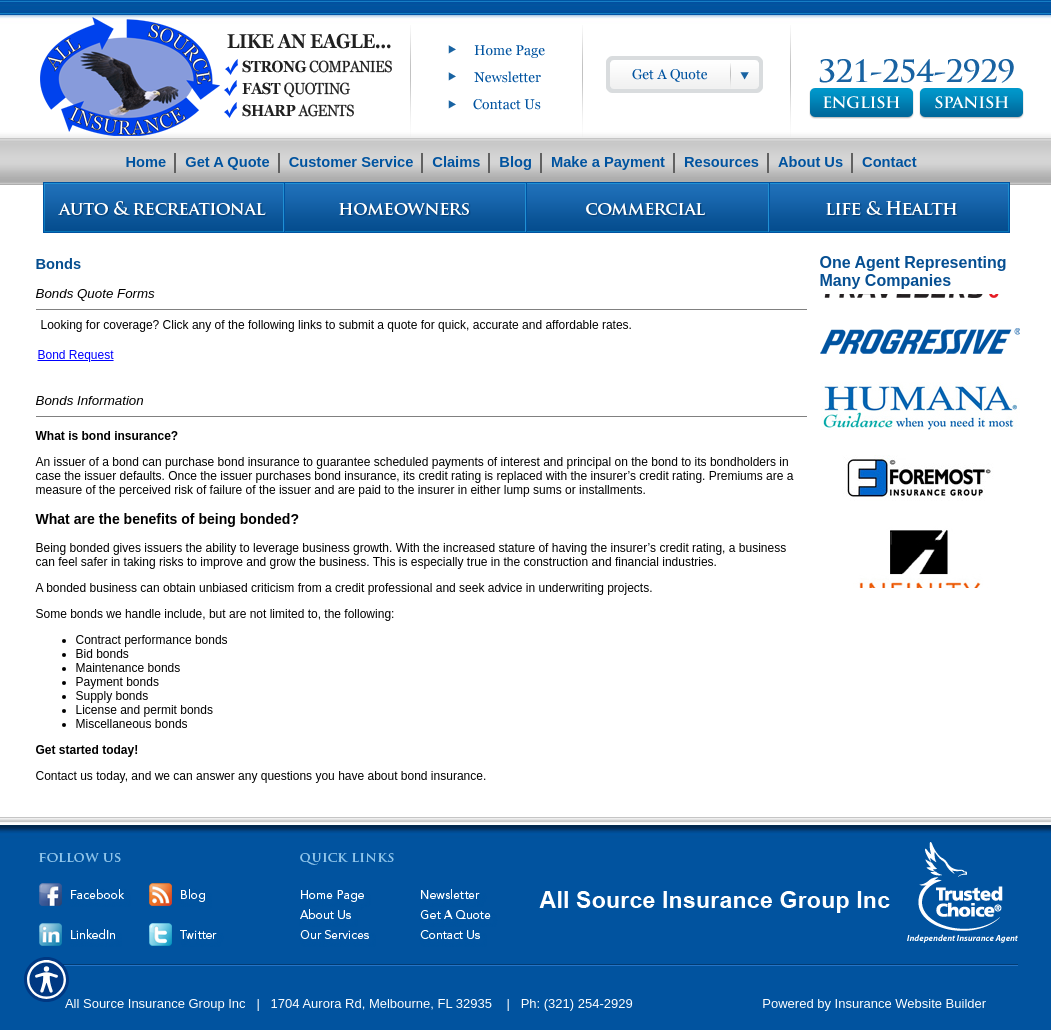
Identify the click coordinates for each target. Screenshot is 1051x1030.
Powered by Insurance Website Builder (874, 1003)
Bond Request (76, 355)
